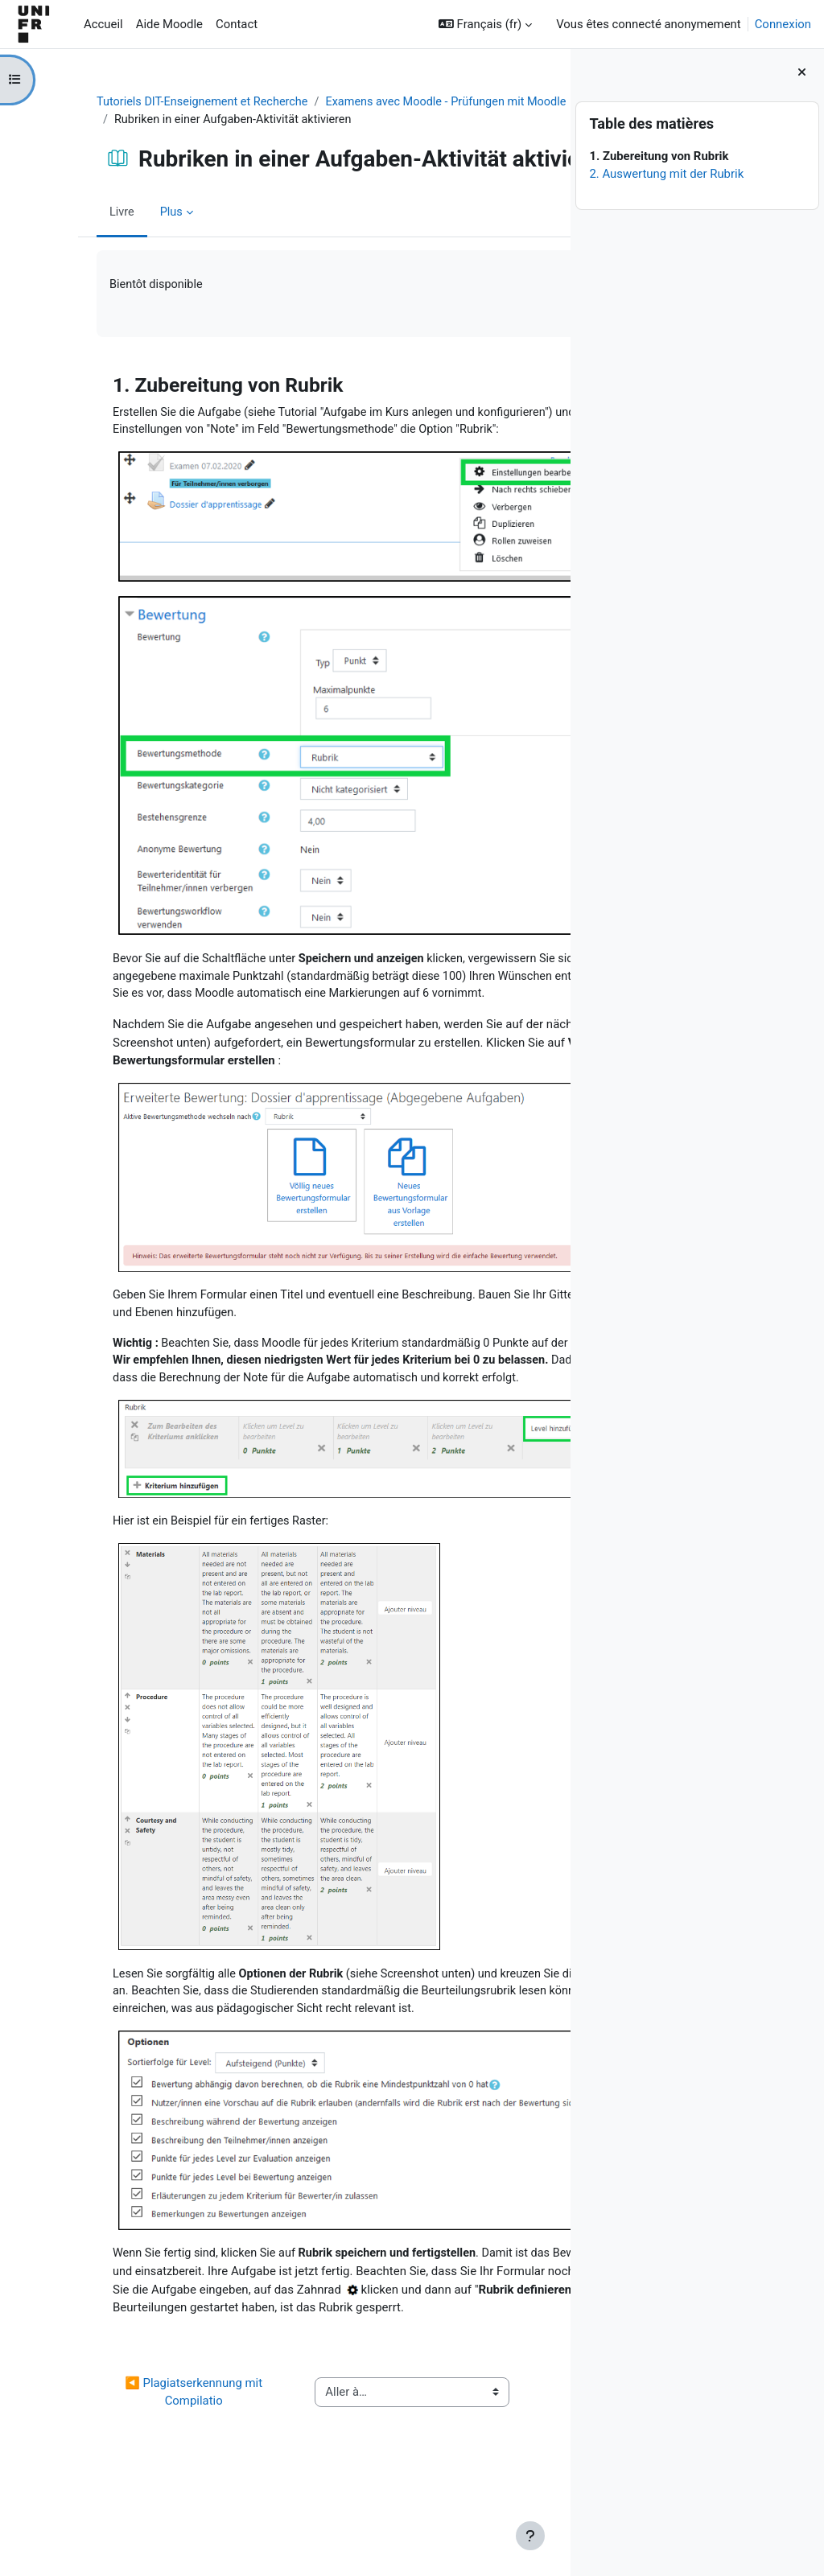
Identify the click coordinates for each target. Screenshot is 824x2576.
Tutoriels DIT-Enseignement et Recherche (166, 102)
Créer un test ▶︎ (486, 2478)
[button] (485, 24)
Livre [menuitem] (83, 243)
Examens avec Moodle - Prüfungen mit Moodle (199, 120)
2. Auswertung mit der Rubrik (666, 174)
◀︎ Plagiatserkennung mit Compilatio (131, 2479)
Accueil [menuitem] (103, 24)
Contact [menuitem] (237, 24)
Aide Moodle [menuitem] (169, 24)
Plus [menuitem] (133, 243)
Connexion (783, 24)
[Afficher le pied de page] (530, 2535)
